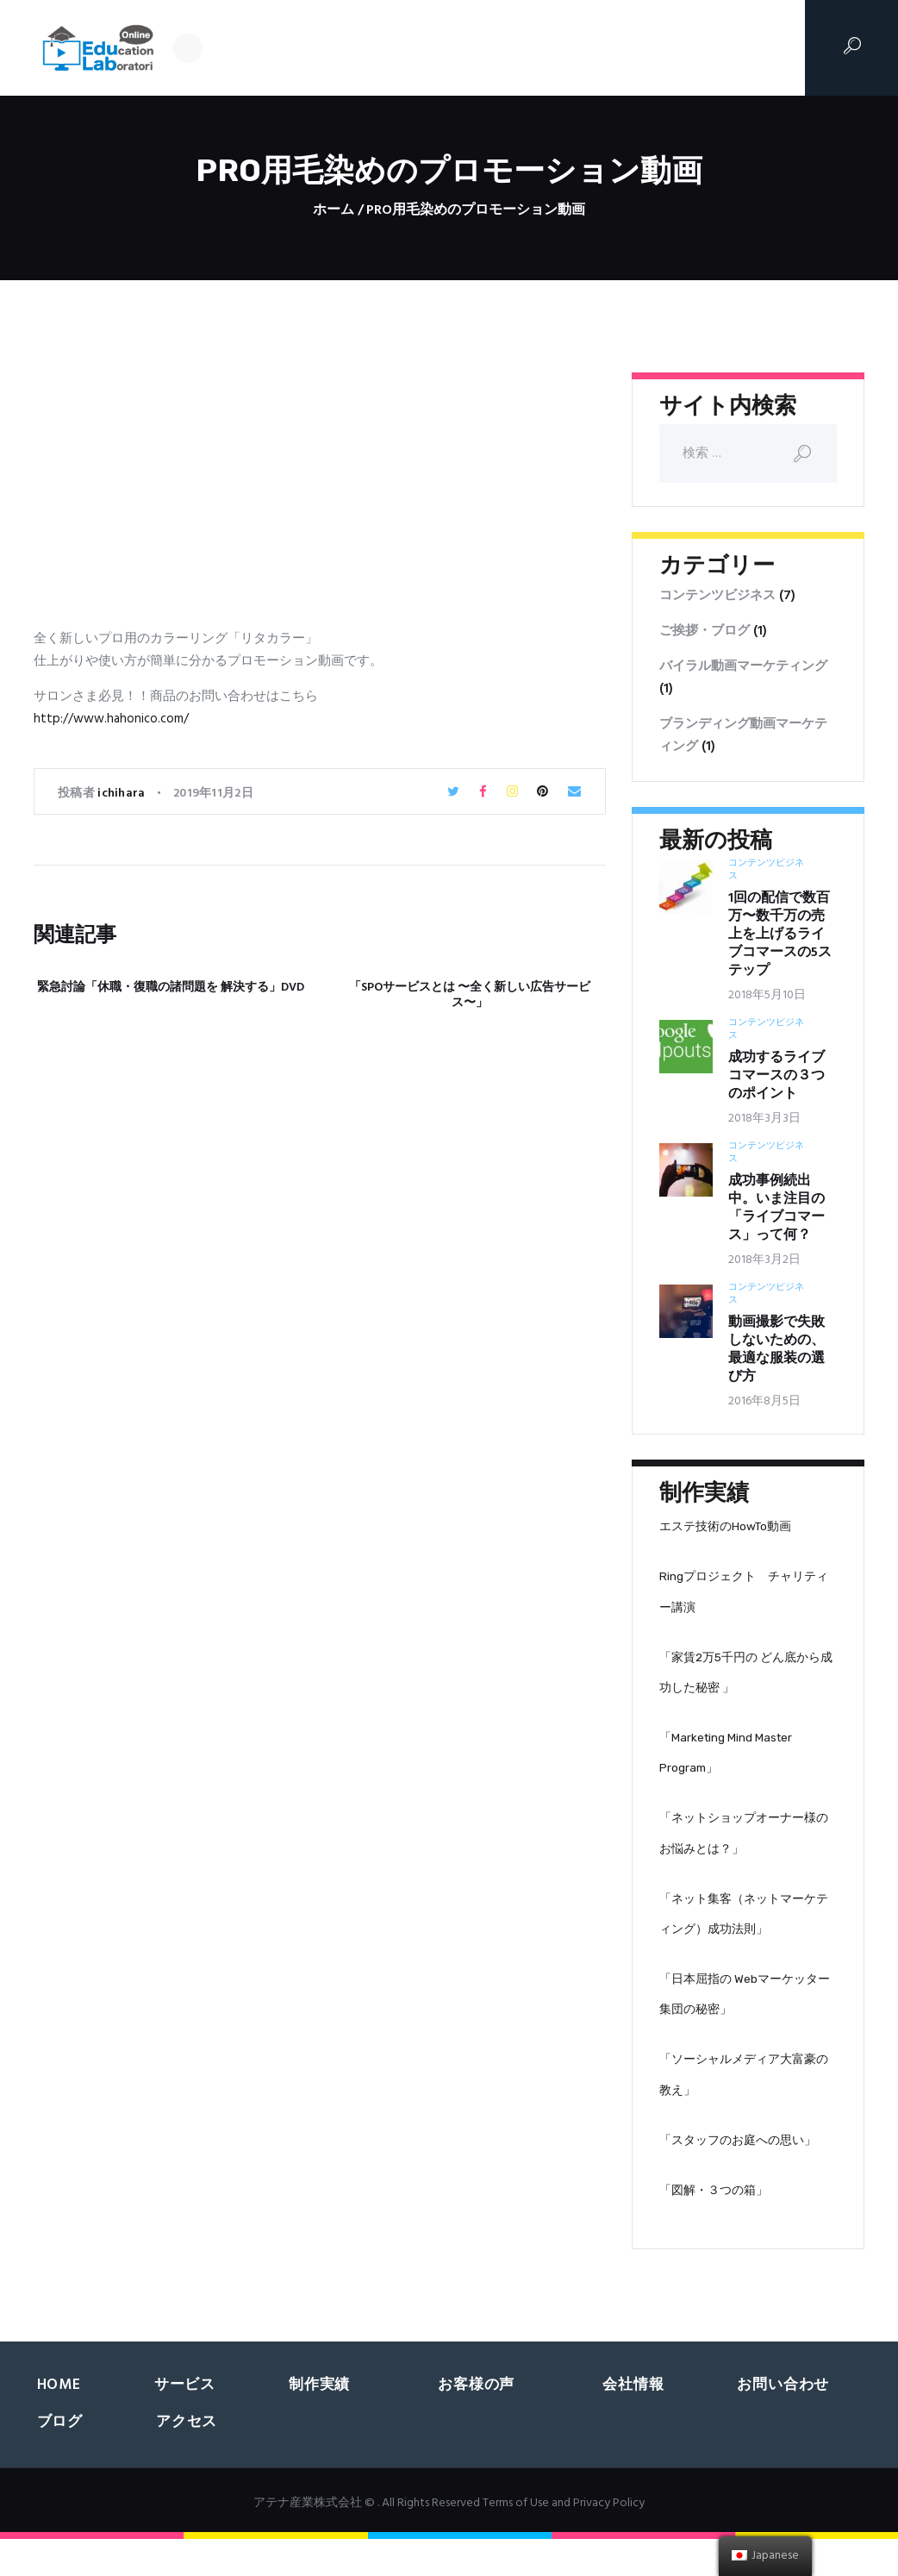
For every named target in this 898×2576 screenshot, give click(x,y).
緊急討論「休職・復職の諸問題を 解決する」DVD (170, 988)
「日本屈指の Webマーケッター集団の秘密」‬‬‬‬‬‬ (744, 2021)
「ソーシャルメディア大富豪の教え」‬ (743, 2106)
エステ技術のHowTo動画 (725, 1528)
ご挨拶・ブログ (704, 631)
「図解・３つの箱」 (713, 2227)
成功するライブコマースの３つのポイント (776, 1076)
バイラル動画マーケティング (743, 666)
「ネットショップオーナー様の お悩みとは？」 (743, 1851)
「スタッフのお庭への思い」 (737, 2174)
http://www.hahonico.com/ (111, 719)
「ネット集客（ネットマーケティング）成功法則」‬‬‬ (743, 1936)
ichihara (122, 793)
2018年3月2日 (764, 1260)
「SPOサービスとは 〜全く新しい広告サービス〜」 (469, 995)
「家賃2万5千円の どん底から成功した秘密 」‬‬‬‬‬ (746, 1681)
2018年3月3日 (764, 1119)
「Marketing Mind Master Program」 (725, 1766)
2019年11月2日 (213, 793)
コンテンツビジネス (717, 595)
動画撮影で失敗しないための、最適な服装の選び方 (776, 1350)
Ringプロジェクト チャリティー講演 (743, 1596)
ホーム (333, 211)
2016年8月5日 (764, 1401)
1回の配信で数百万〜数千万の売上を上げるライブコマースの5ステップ (780, 935)
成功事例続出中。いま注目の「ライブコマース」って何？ (776, 1208)
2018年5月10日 (767, 995)
